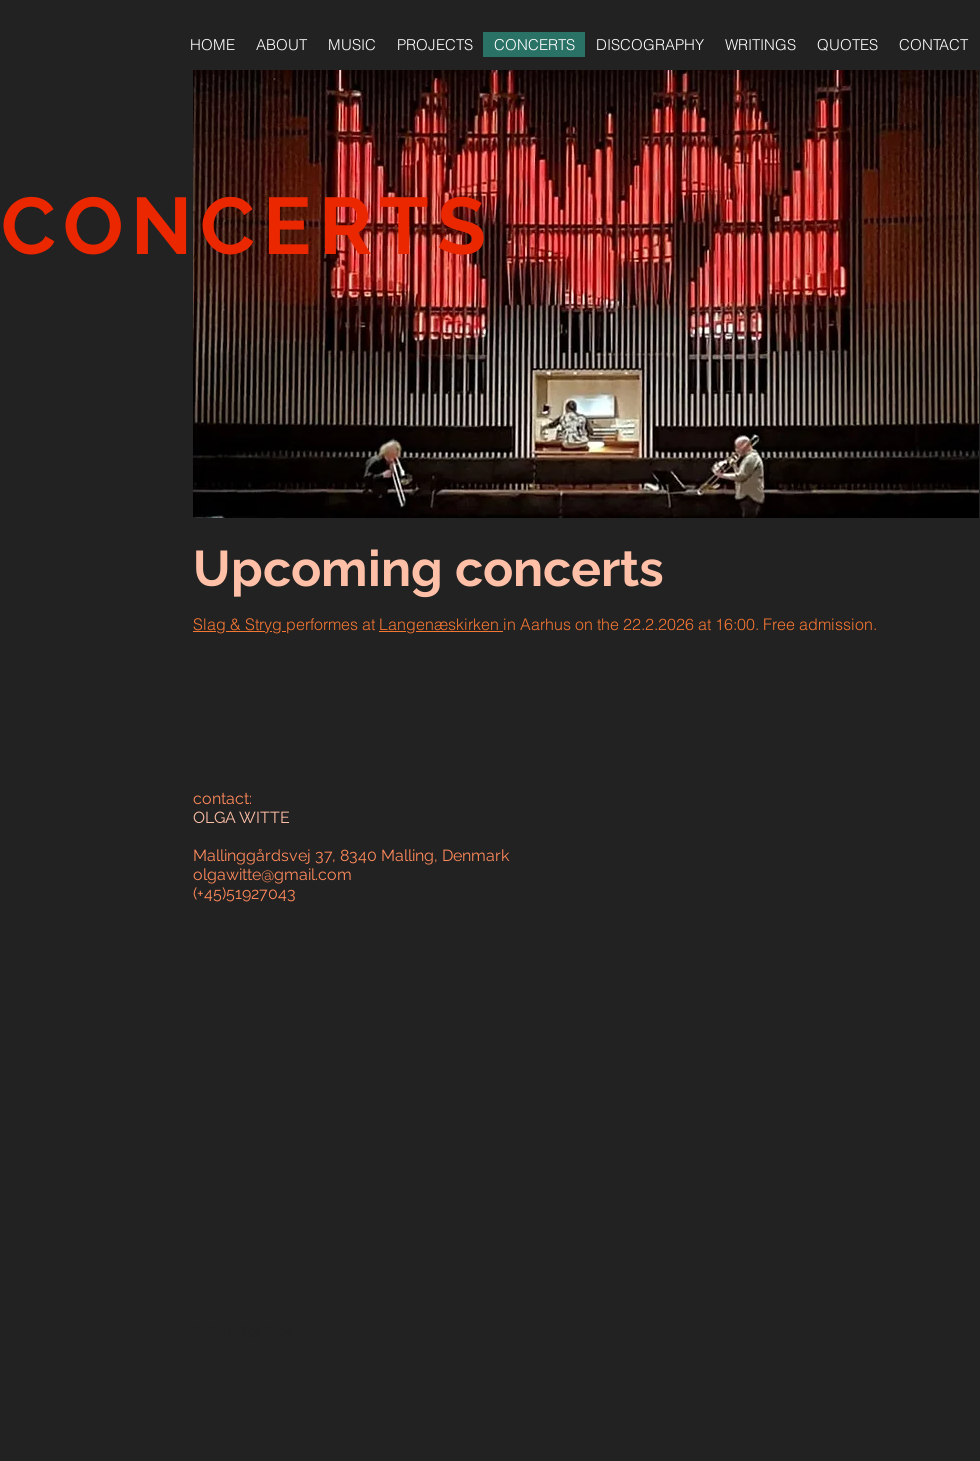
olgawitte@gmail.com (272, 874)
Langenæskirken (441, 624)
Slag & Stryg (239, 624)
